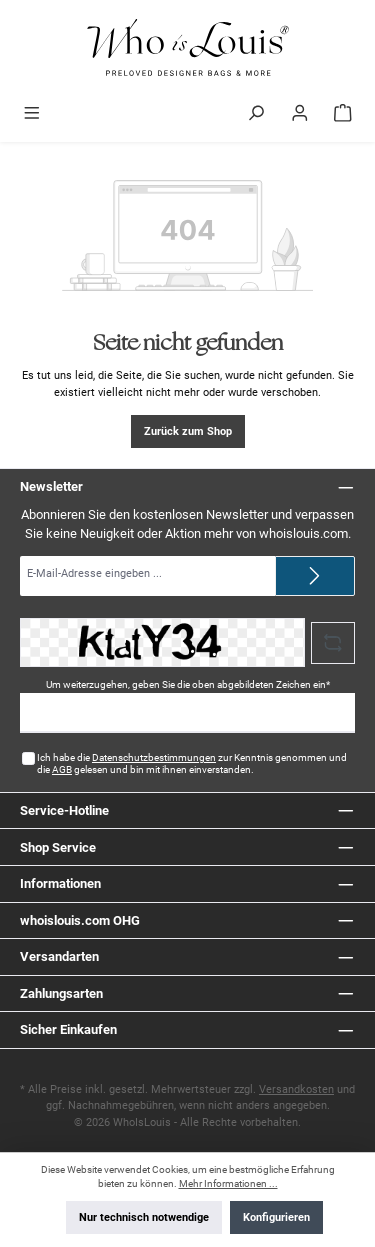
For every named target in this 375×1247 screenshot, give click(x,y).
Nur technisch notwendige (144, 1217)
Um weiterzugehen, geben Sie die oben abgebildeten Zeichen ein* (188, 684)
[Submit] (315, 576)
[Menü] (32, 115)
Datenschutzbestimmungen (154, 757)
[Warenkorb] (343, 115)
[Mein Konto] (300, 115)
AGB (62, 769)
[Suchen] (256, 115)
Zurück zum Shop (188, 431)
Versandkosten (296, 1089)
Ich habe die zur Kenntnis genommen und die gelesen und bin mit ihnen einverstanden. (192, 763)
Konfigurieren (276, 1217)
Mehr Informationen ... (228, 1183)
